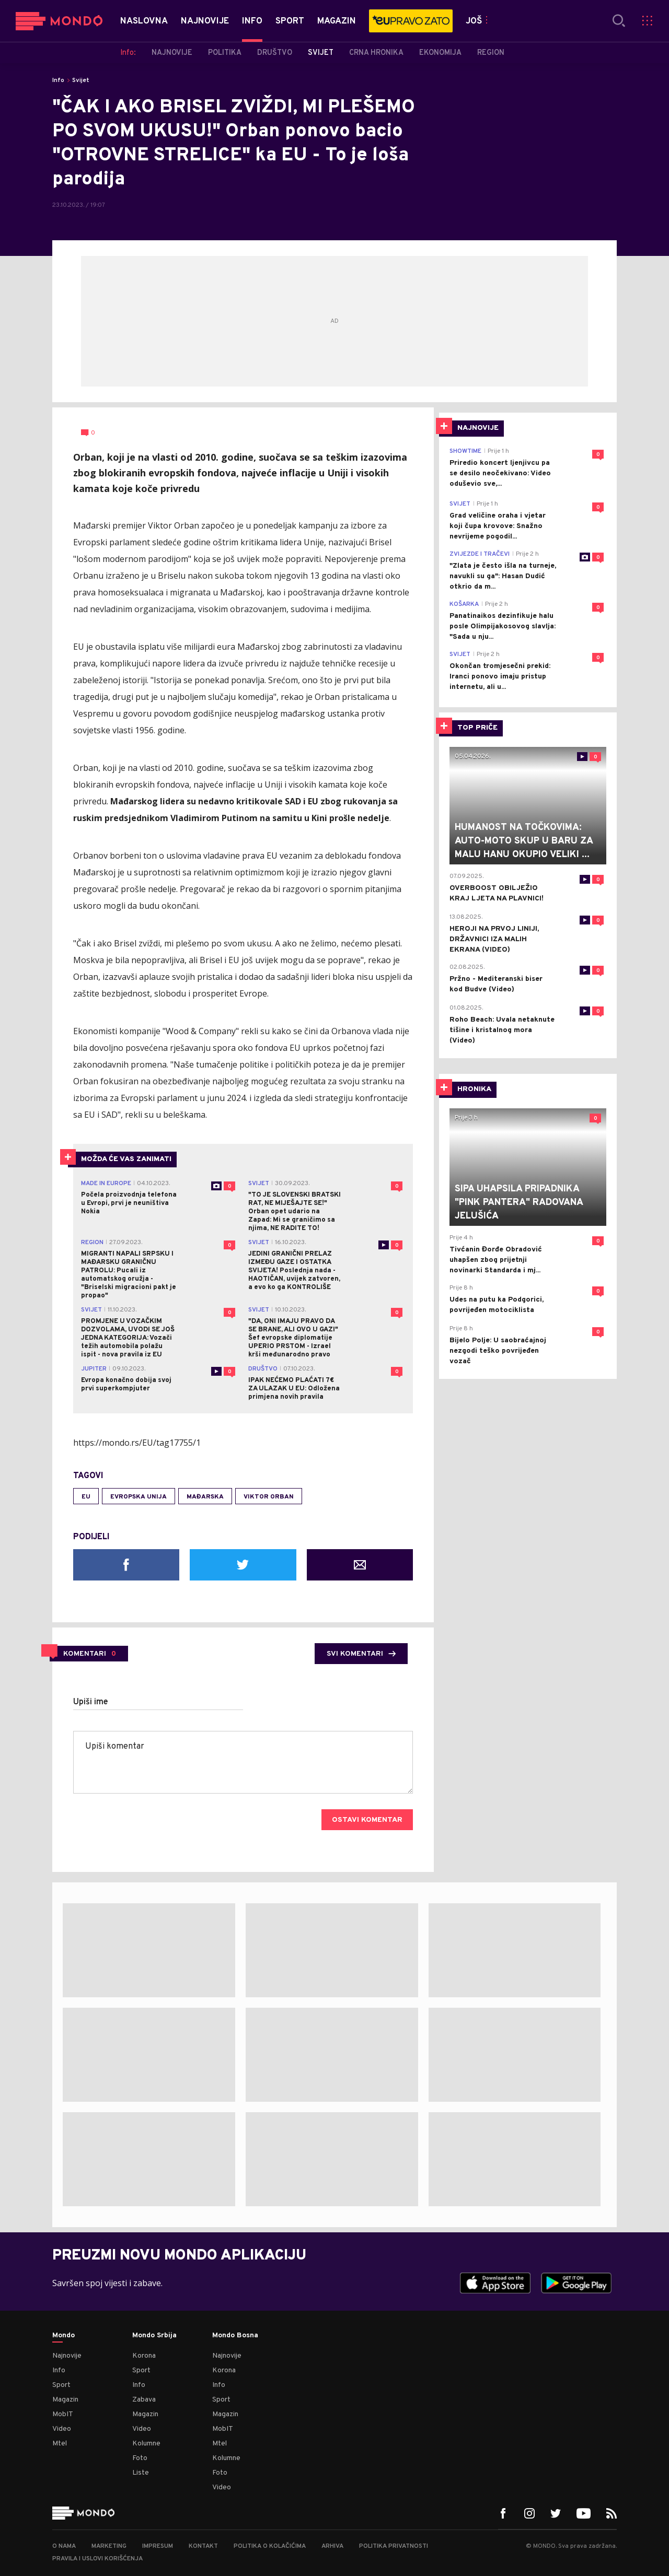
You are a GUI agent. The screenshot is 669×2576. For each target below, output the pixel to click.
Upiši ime (90, 1702)
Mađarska (205, 1497)
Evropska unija (138, 1497)
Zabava (144, 2399)
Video (61, 2429)
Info (58, 80)
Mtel (59, 2443)
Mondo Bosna (235, 2336)
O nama (64, 2546)
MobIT (62, 2414)
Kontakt (203, 2546)
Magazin (65, 2399)
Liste (140, 2472)
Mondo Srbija (154, 2336)
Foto (139, 2458)
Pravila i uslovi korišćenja (97, 2559)
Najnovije (67, 2355)
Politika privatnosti (393, 2546)
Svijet (80, 80)
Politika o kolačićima (270, 2546)
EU (86, 1497)
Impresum (157, 2546)
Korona (144, 2355)
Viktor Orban (269, 1497)
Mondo (63, 2336)
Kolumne (146, 2443)
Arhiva (332, 2546)
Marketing (108, 2546)
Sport (61, 2385)
